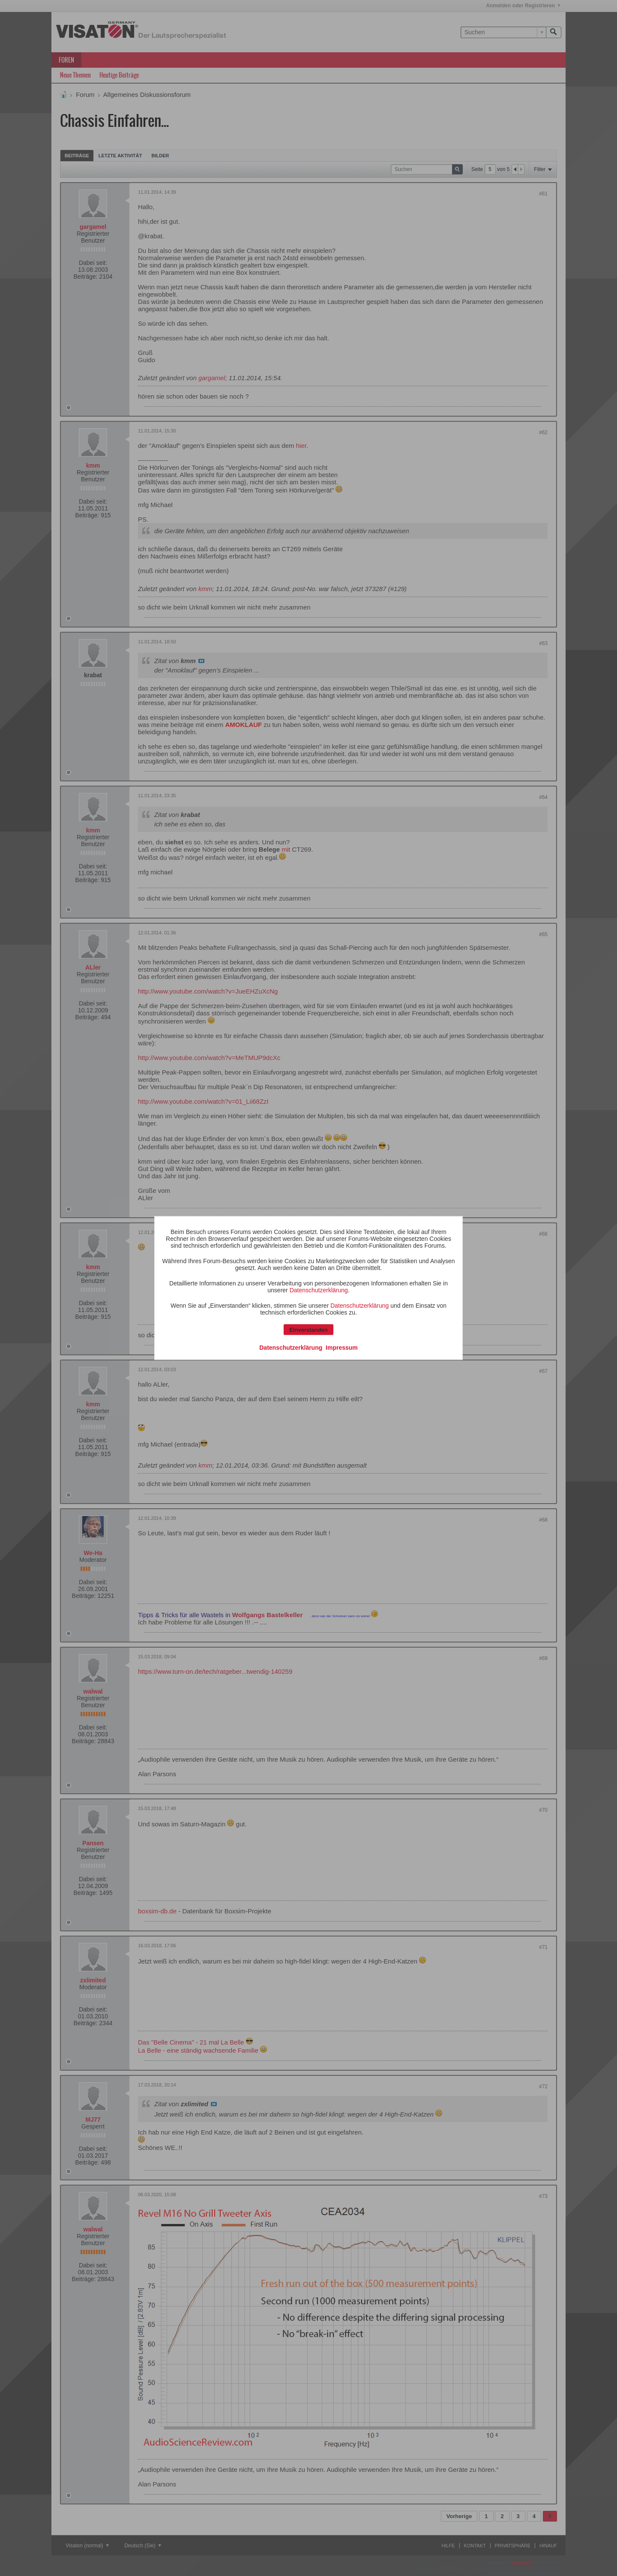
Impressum (342, 1347)
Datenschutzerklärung (319, 1290)
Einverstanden (308, 1330)
